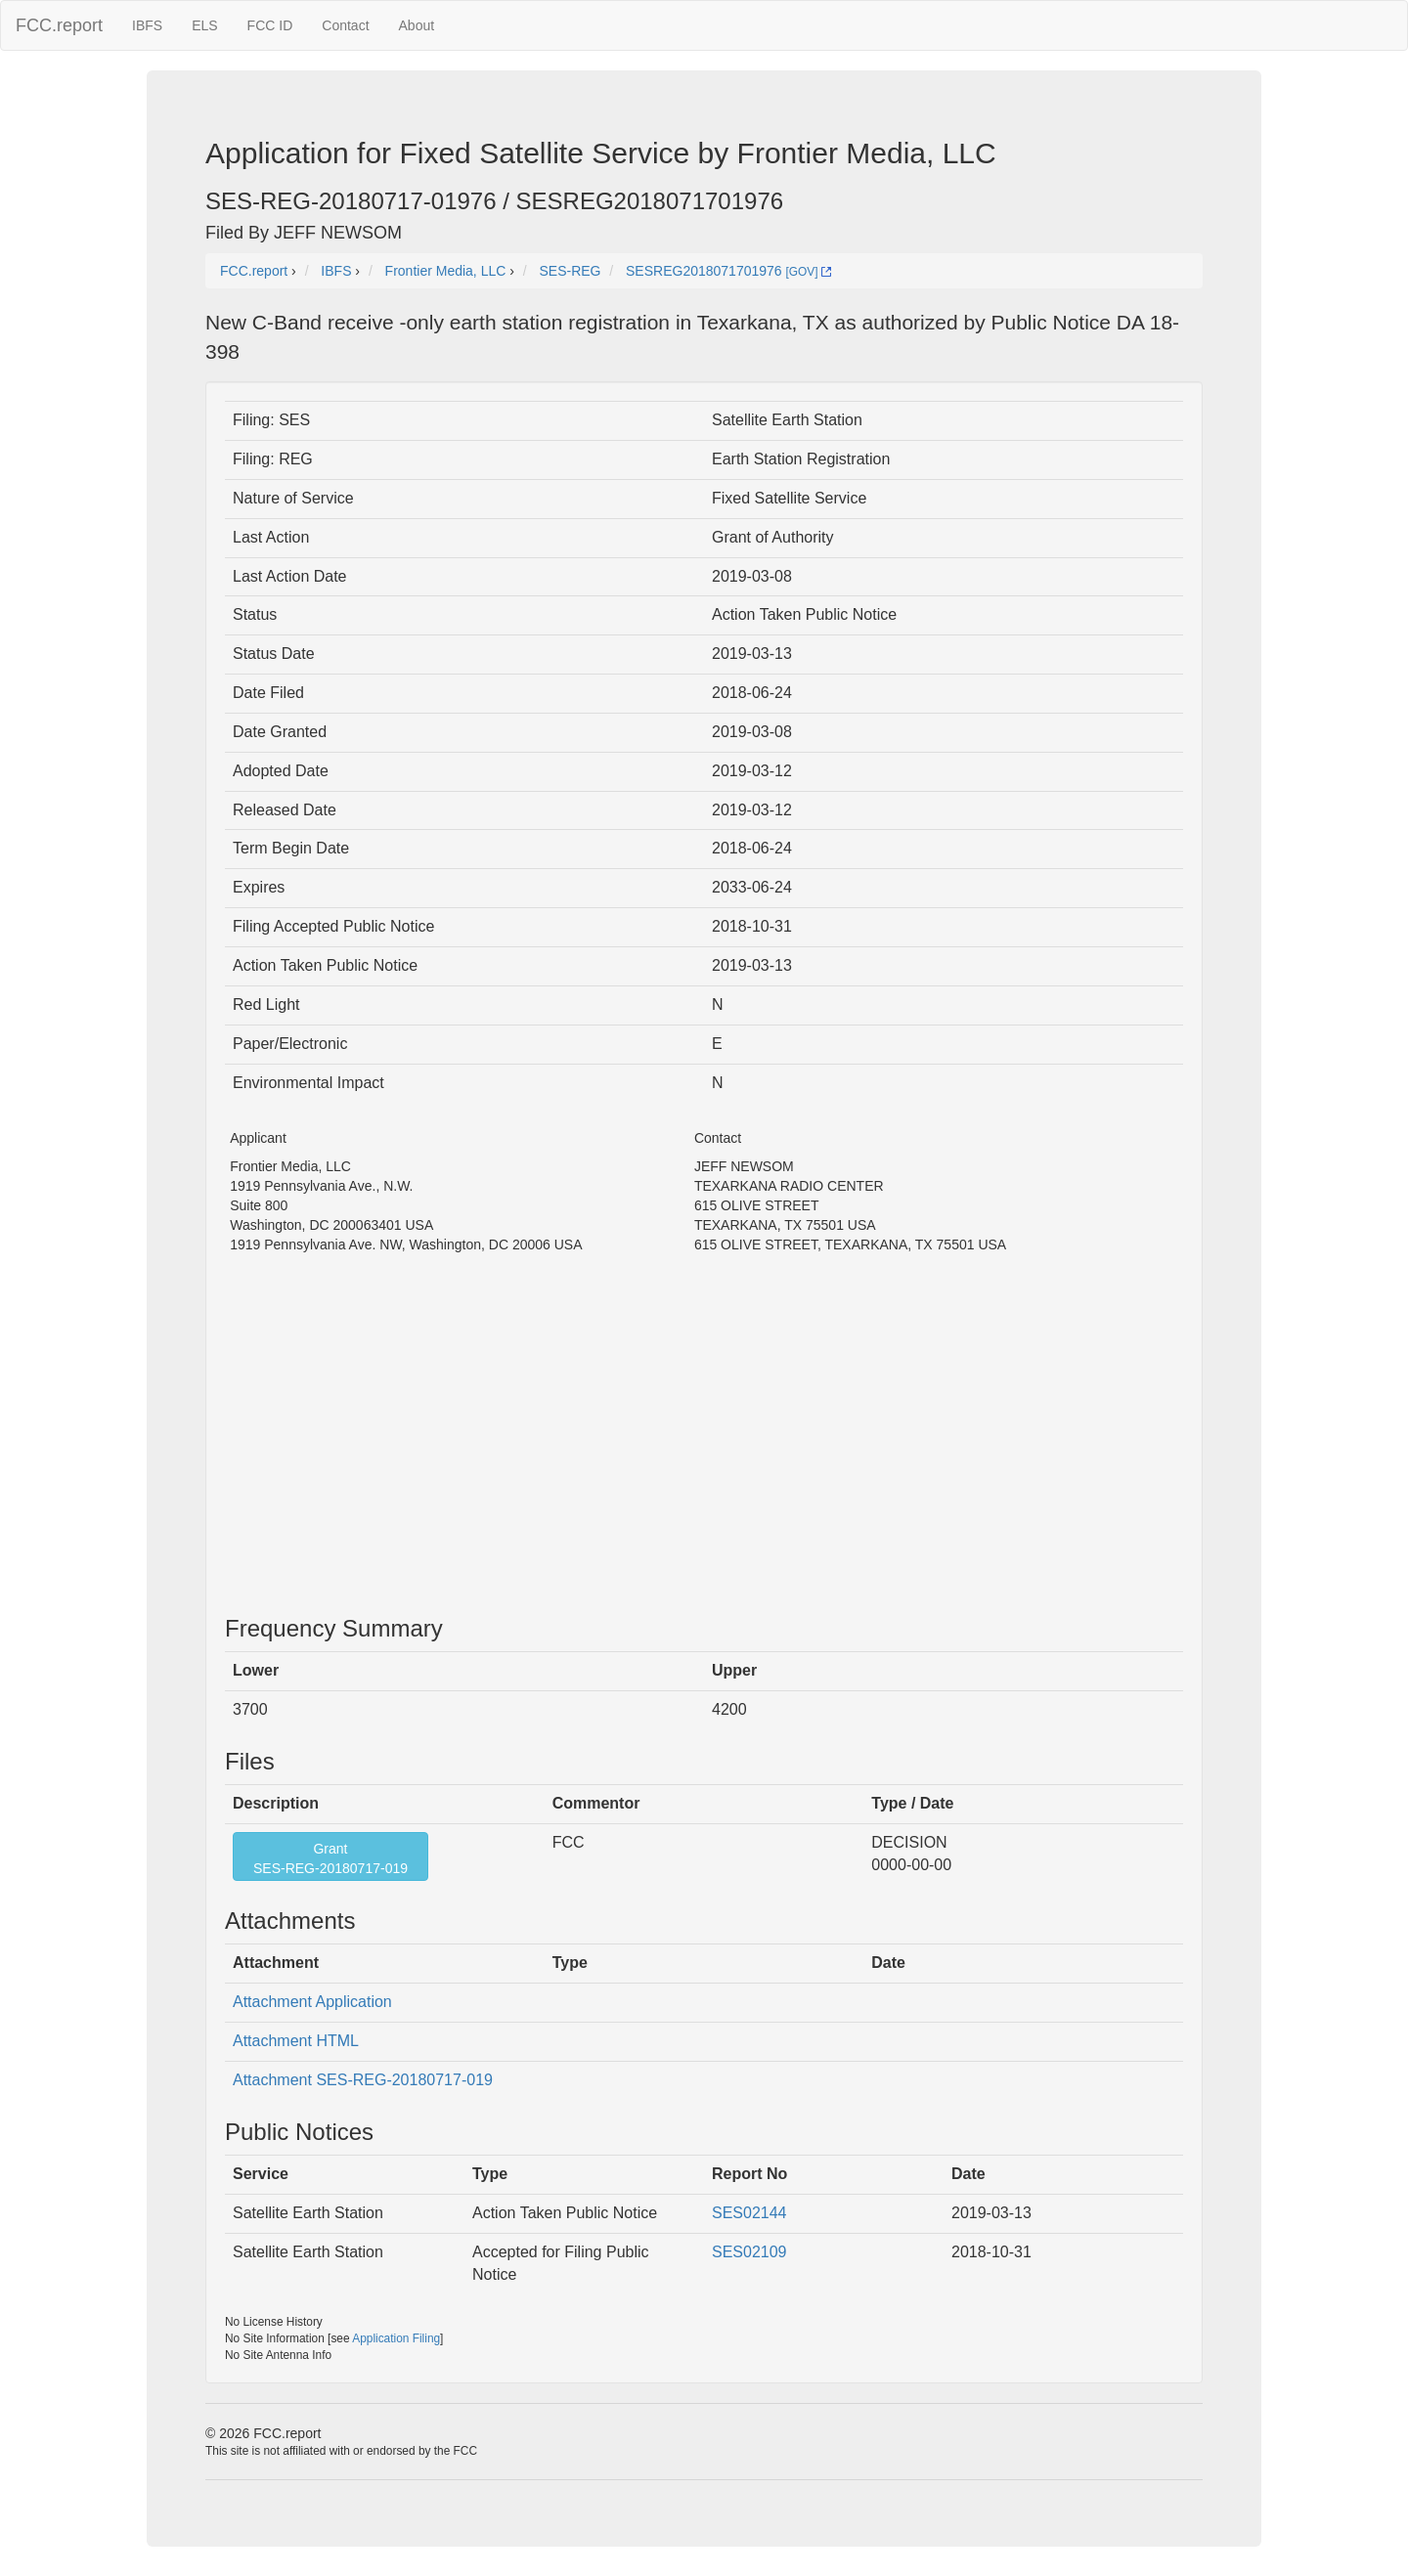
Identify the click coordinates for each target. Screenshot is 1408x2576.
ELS (204, 25)
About (417, 25)
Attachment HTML (296, 2040)
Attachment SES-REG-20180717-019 (363, 2080)
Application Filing (396, 2338)
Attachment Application (312, 2001)
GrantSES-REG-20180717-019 (330, 1858)
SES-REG (569, 271)
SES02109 (749, 2252)
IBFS (147, 25)
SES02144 (749, 2213)
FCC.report (59, 25)
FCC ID (270, 25)
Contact (345, 25)
